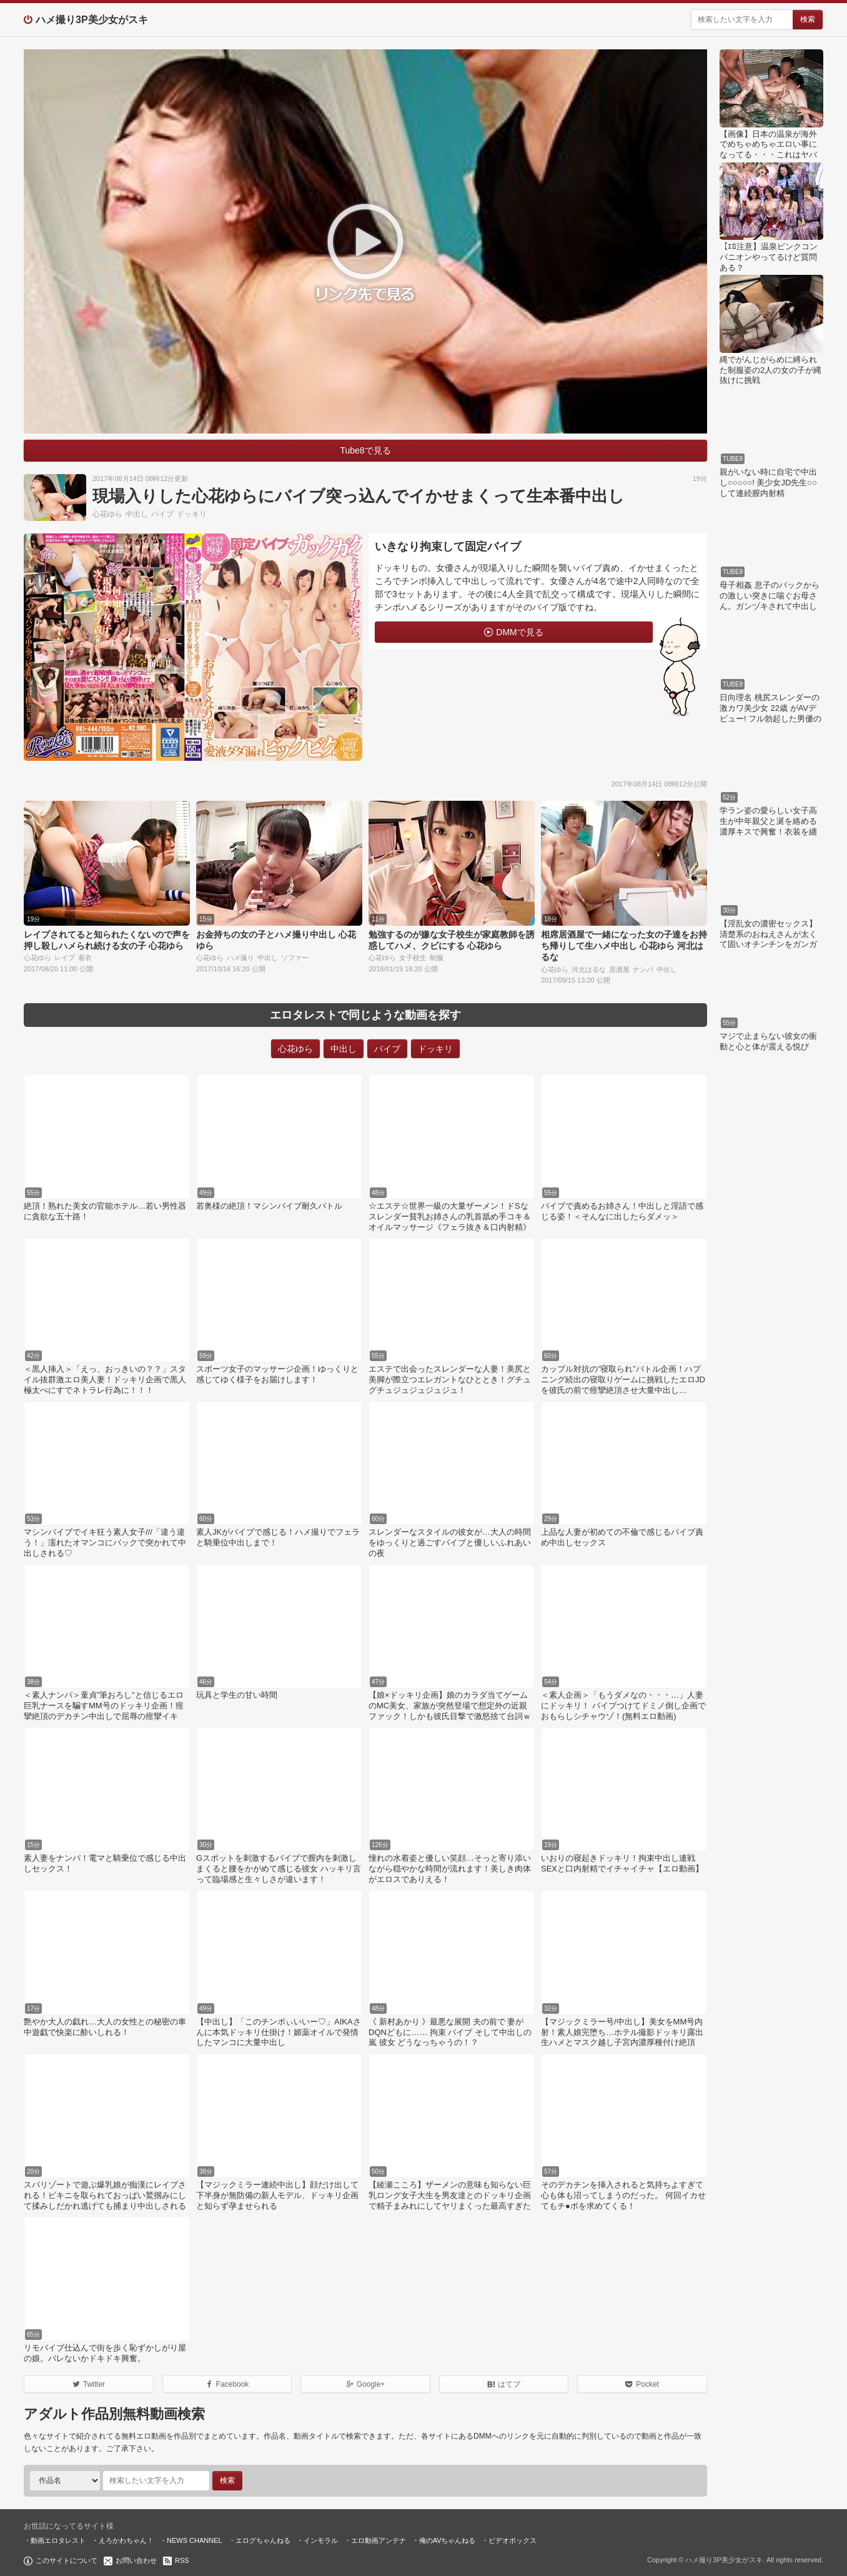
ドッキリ (192, 514)
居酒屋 (619, 969)
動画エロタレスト (58, 2540)
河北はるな (589, 969)
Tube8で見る (365, 450)
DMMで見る (519, 632)
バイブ (162, 514)
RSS (182, 2560)
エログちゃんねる (262, 2540)
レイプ (64, 957)
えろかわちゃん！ (126, 2540)
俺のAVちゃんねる (447, 2540)
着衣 (85, 957)
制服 (436, 957)
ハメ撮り (240, 957)
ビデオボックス (512, 2540)
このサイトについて (66, 2560)
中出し (137, 514)
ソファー (295, 957)
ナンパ (643, 969)
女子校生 (413, 957)
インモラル (321, 2540)
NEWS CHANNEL (194, 2540)
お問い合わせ (136, 2560)
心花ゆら (107, 514)
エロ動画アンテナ (378, 2540)
